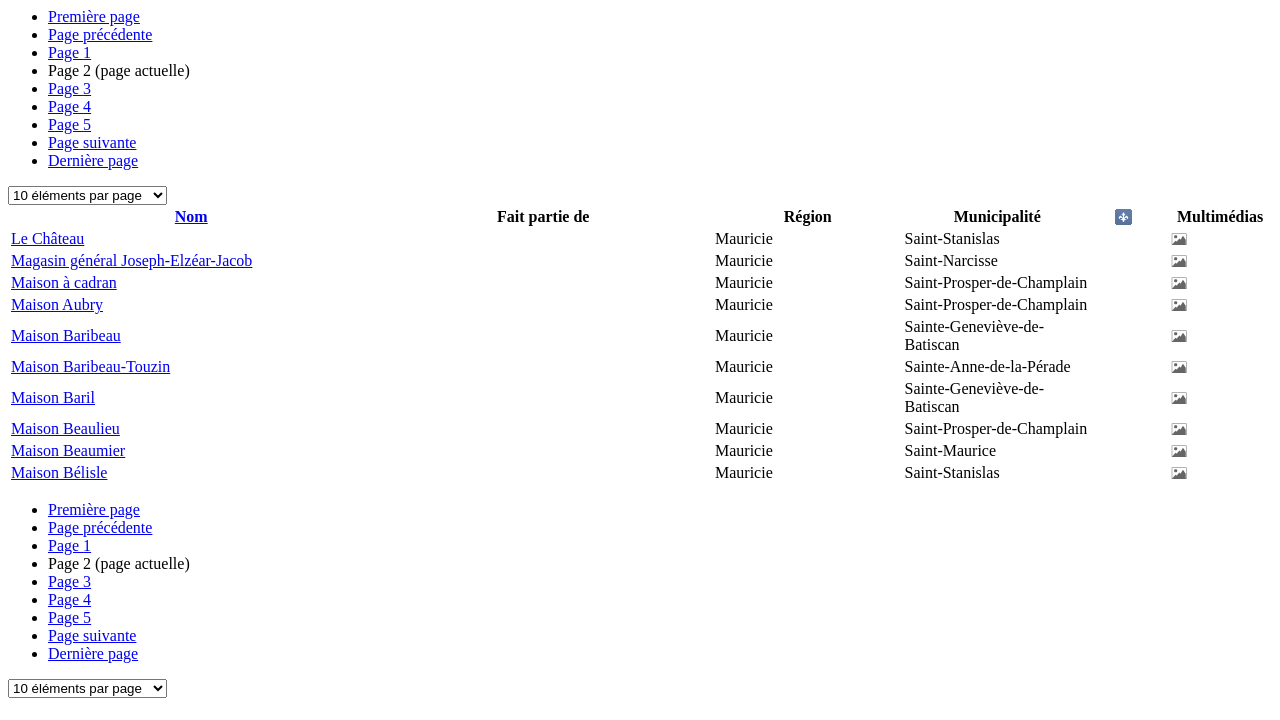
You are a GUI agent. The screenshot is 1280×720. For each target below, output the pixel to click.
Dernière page (93, 160)
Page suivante (92, 142)
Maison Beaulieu (65, 428)
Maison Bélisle (59, 472)
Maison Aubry (57, 304)
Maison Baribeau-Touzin (90, 366)
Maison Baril (53, 397)
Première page (94, 16)
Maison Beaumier (68, 450)
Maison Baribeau (66, 335)
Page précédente (100, 34)
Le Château (47, 238)
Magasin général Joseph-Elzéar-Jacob (131, 260)
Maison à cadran (64, 282)
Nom (191, 216)
